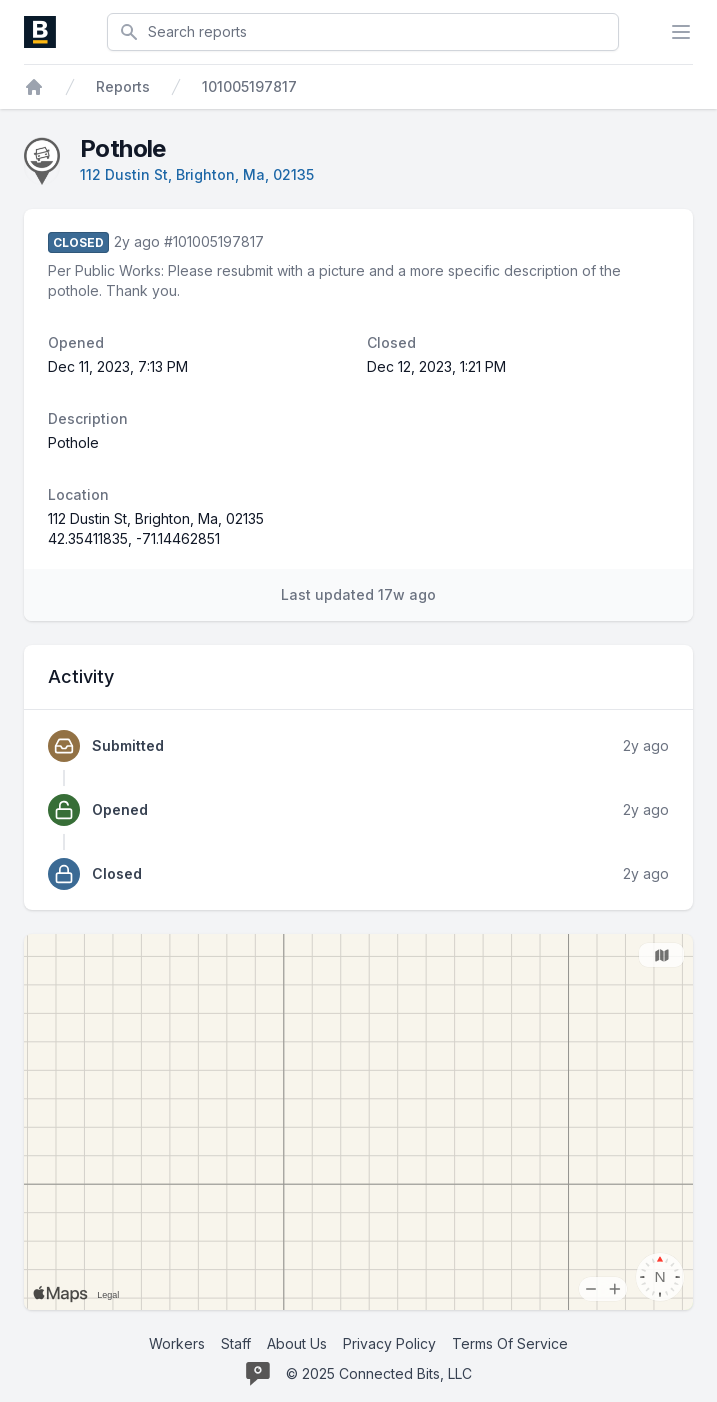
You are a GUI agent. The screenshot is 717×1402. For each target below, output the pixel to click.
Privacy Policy (389, 1343)
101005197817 (249, 86)
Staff (236, 1343)
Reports (123, 86)
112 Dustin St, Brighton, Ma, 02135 (197, 174)
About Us (297, 1343)
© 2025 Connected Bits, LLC (379, 1373)
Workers (177, 1343)
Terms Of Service (510, 1343)
